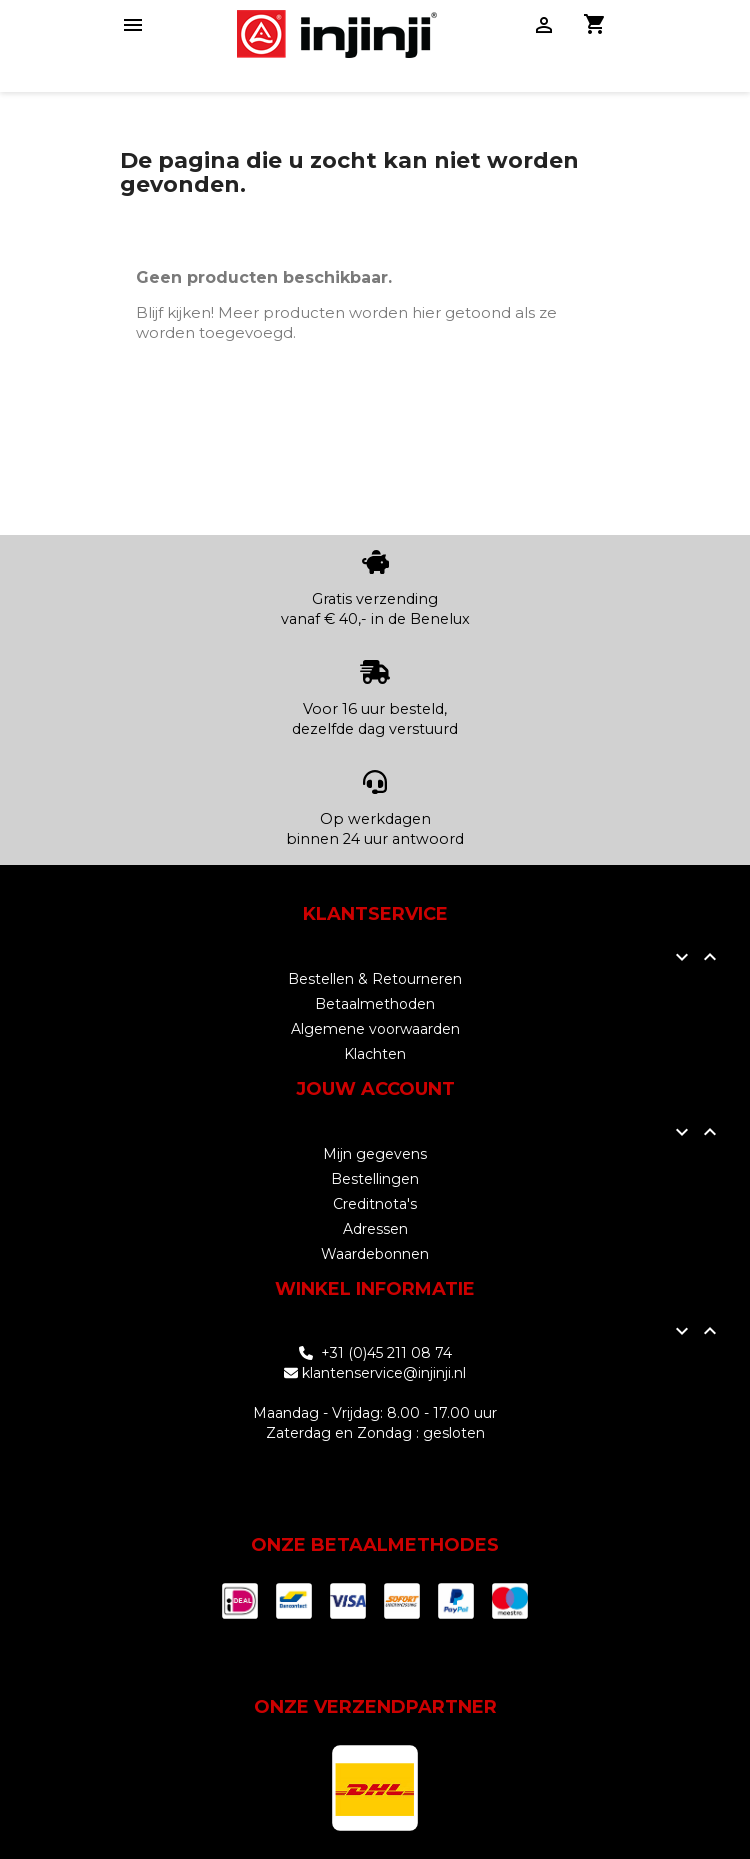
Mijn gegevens (375, 1154)
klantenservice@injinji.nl (384, 1373)
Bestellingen (375, 1179)
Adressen (375, 1229)
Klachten (375, 1054)
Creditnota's (375, 1204)
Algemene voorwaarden (375, 1029)
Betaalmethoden (375, 1004)
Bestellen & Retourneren (375, 979)
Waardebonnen (375, 1254)
